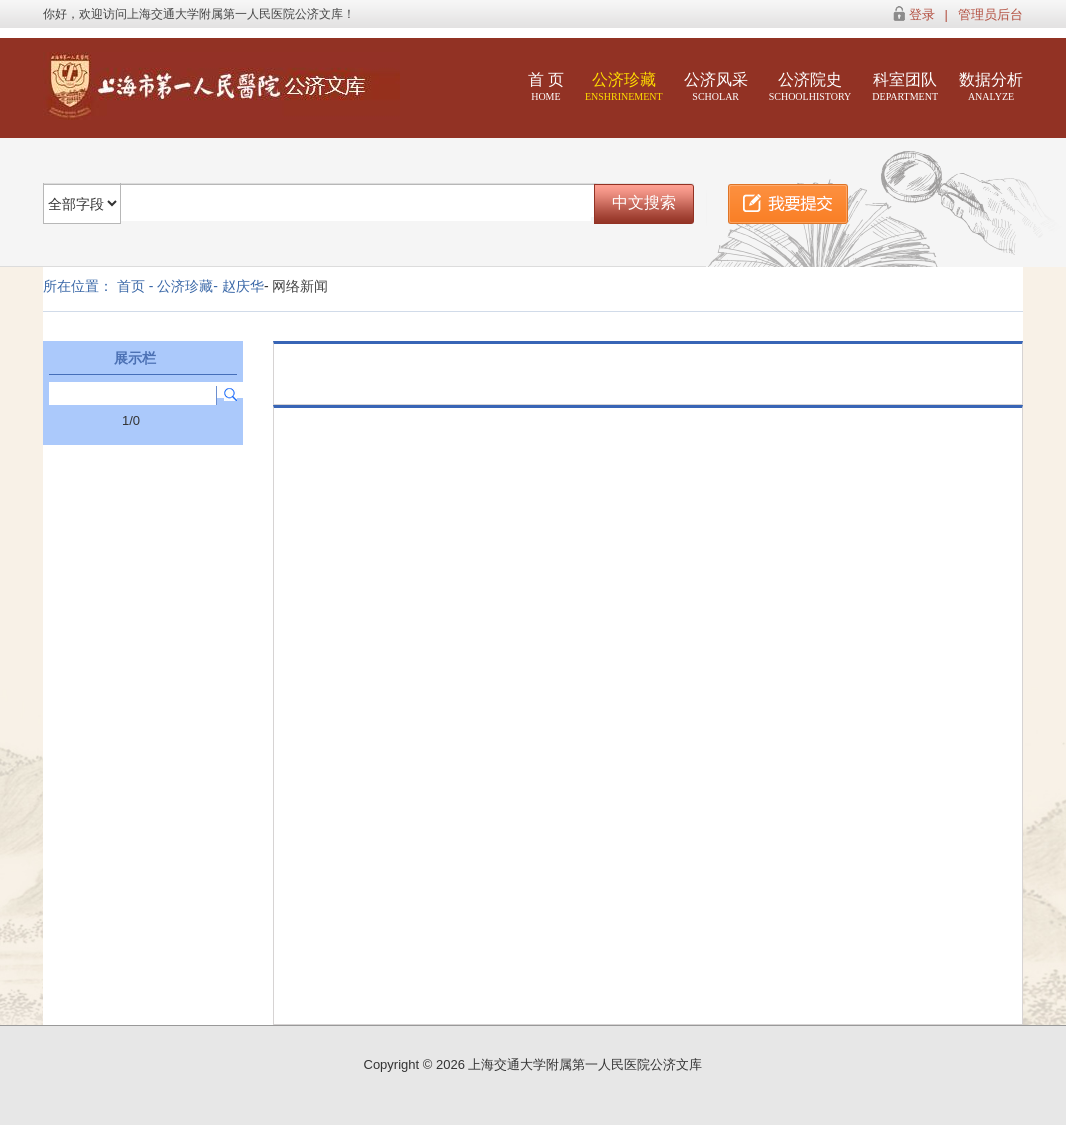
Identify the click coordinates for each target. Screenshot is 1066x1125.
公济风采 (716, 86)
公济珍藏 (624, 86)
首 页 (546, 86)
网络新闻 (300, 286)
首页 (131, 286)
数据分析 (991, 86)
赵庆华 (243, 286)
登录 (922, 14)
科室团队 (905, 86)
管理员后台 (990, 14)
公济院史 (810, 86)
